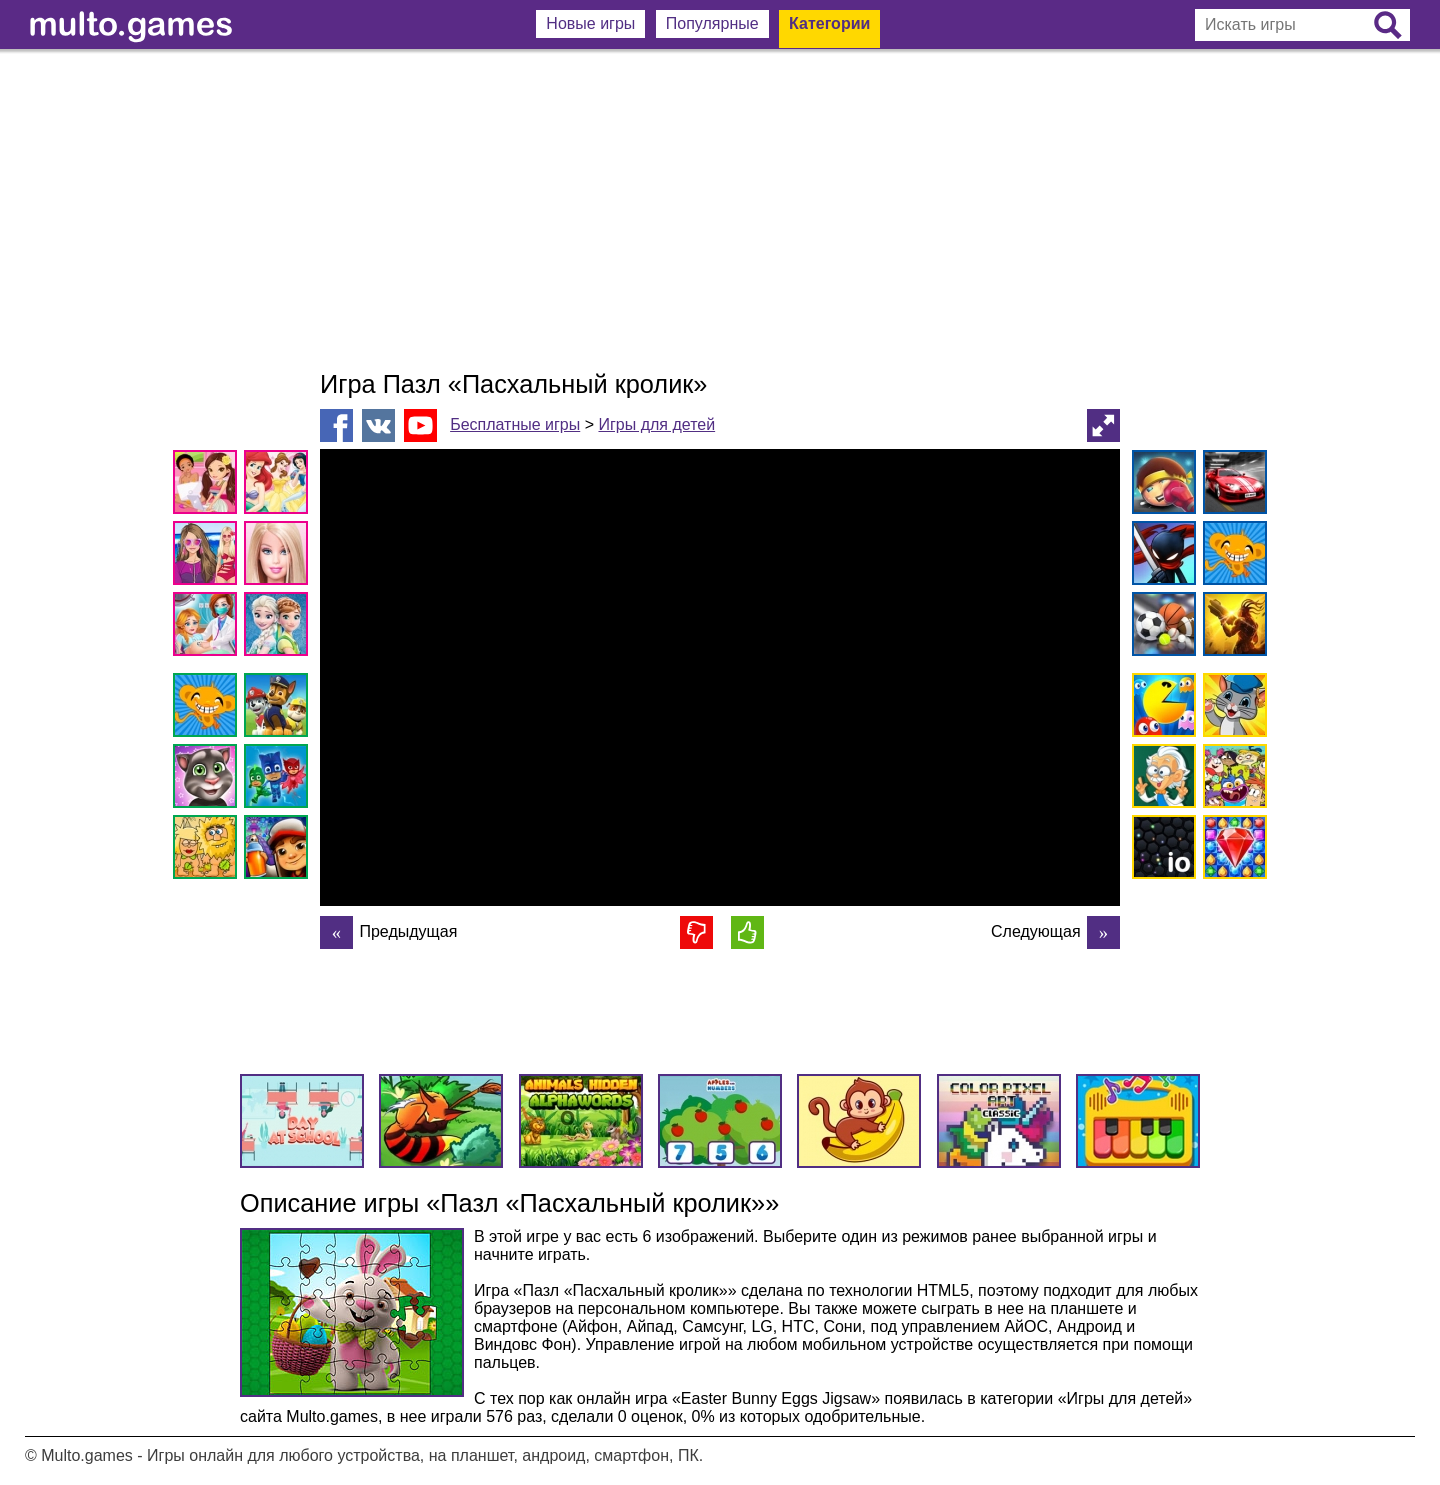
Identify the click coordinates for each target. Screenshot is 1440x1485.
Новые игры (590, 23)
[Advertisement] (720, 210)
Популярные (712, 23)
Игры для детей (656, 424)
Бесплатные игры (515, 424)
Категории (829, 23)
